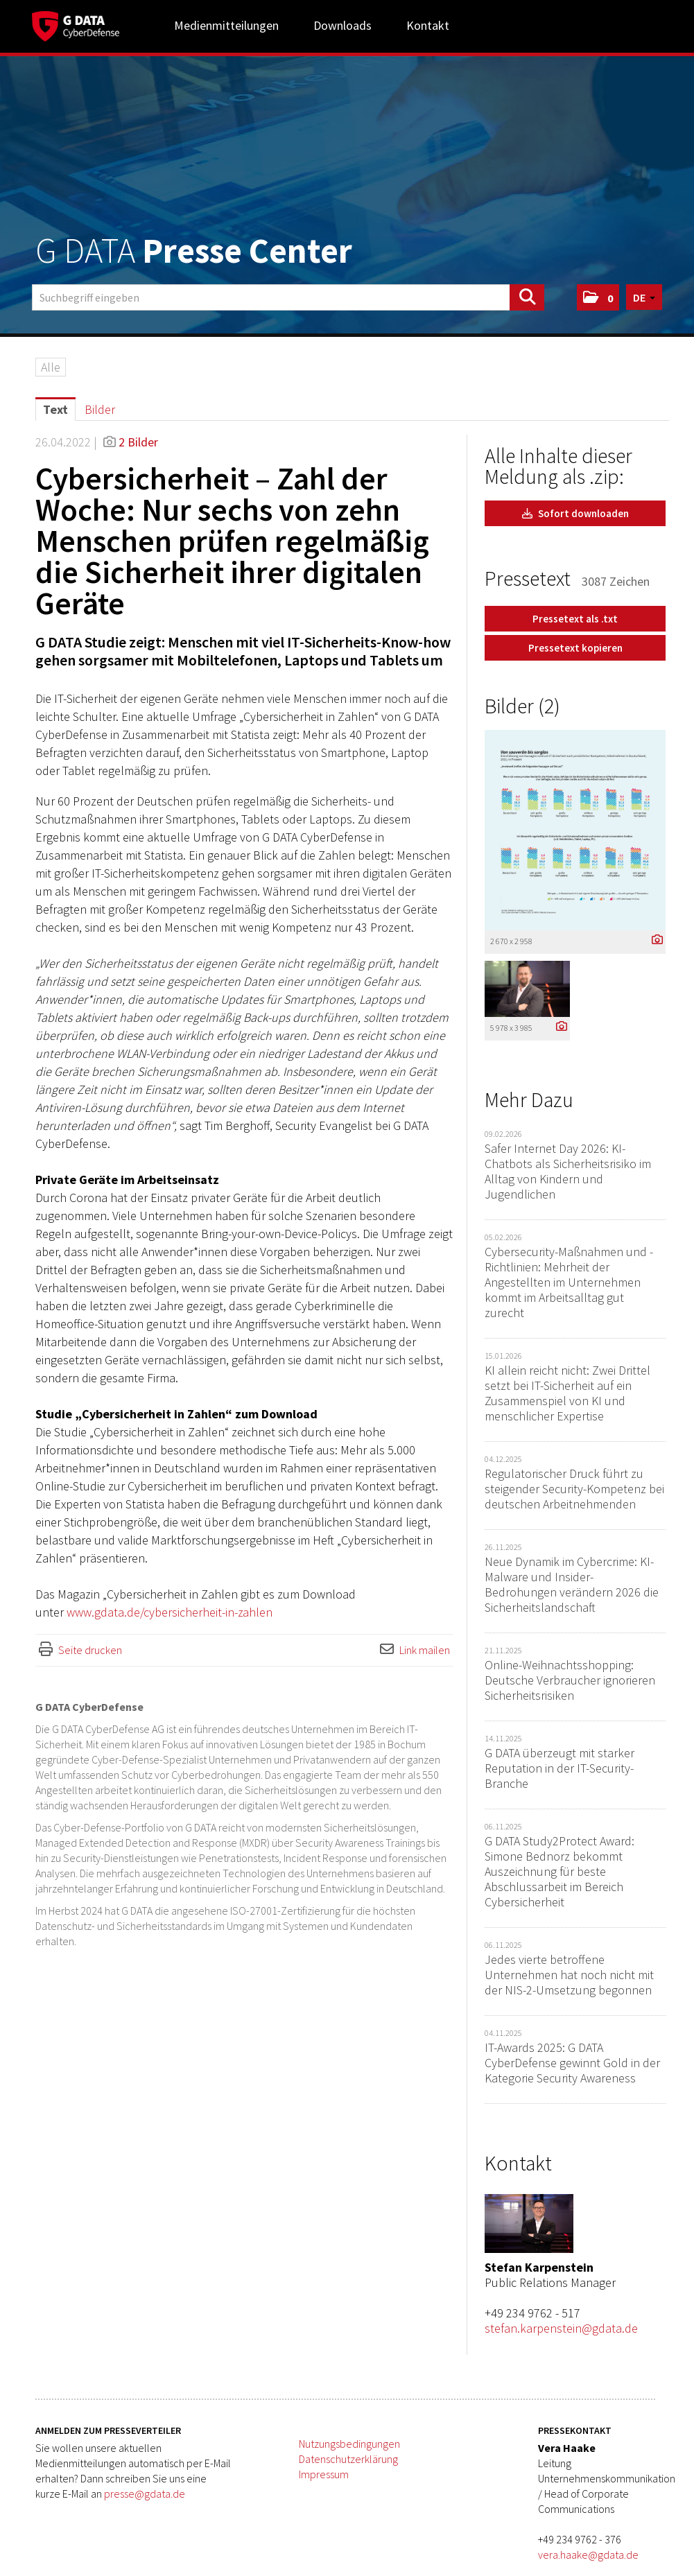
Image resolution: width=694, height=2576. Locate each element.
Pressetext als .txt (575, 618)
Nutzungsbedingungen (349, 2444)
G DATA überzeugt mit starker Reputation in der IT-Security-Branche (559, 1768)
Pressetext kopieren (575, 647)
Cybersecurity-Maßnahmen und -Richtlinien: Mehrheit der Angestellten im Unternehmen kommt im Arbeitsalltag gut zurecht (569, 1282)
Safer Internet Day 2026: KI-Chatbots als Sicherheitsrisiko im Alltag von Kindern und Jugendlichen (568, 1171)
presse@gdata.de (144, 2493)
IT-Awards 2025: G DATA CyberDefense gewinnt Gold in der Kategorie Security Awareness (572, 2062)
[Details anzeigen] (654, 940)
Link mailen (424, 1650)
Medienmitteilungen (226, 25)
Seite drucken (90, 1650)
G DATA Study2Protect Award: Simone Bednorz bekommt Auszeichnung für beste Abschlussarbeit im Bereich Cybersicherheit (559, 1871)
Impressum (324, 2474)
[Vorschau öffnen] (575, 830)
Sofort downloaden (575, 513)
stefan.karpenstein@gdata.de (561, 2328)
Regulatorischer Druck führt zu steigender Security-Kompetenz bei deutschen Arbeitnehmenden (574, 1488)
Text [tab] (55, 409)
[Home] (75, 24)
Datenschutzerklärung (348, 2459)
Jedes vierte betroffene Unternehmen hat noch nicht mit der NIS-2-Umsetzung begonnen (569, 1974)
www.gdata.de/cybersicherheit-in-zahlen (169, 1612)
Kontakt (427, 25)
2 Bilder (138, 442)
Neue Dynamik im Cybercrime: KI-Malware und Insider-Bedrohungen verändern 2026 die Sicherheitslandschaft (572, 1584)
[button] (598, 297)
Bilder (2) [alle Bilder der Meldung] (522, 706)
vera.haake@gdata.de (588, 2554)
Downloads (342, 25)
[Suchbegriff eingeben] (288, 297)
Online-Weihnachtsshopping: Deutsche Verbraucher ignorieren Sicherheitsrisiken (570, 1680)
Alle (50, 367)
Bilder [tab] (100, 409)
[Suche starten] (527, 297)
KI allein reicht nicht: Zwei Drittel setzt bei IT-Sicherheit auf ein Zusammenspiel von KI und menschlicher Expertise (567, 1393)
